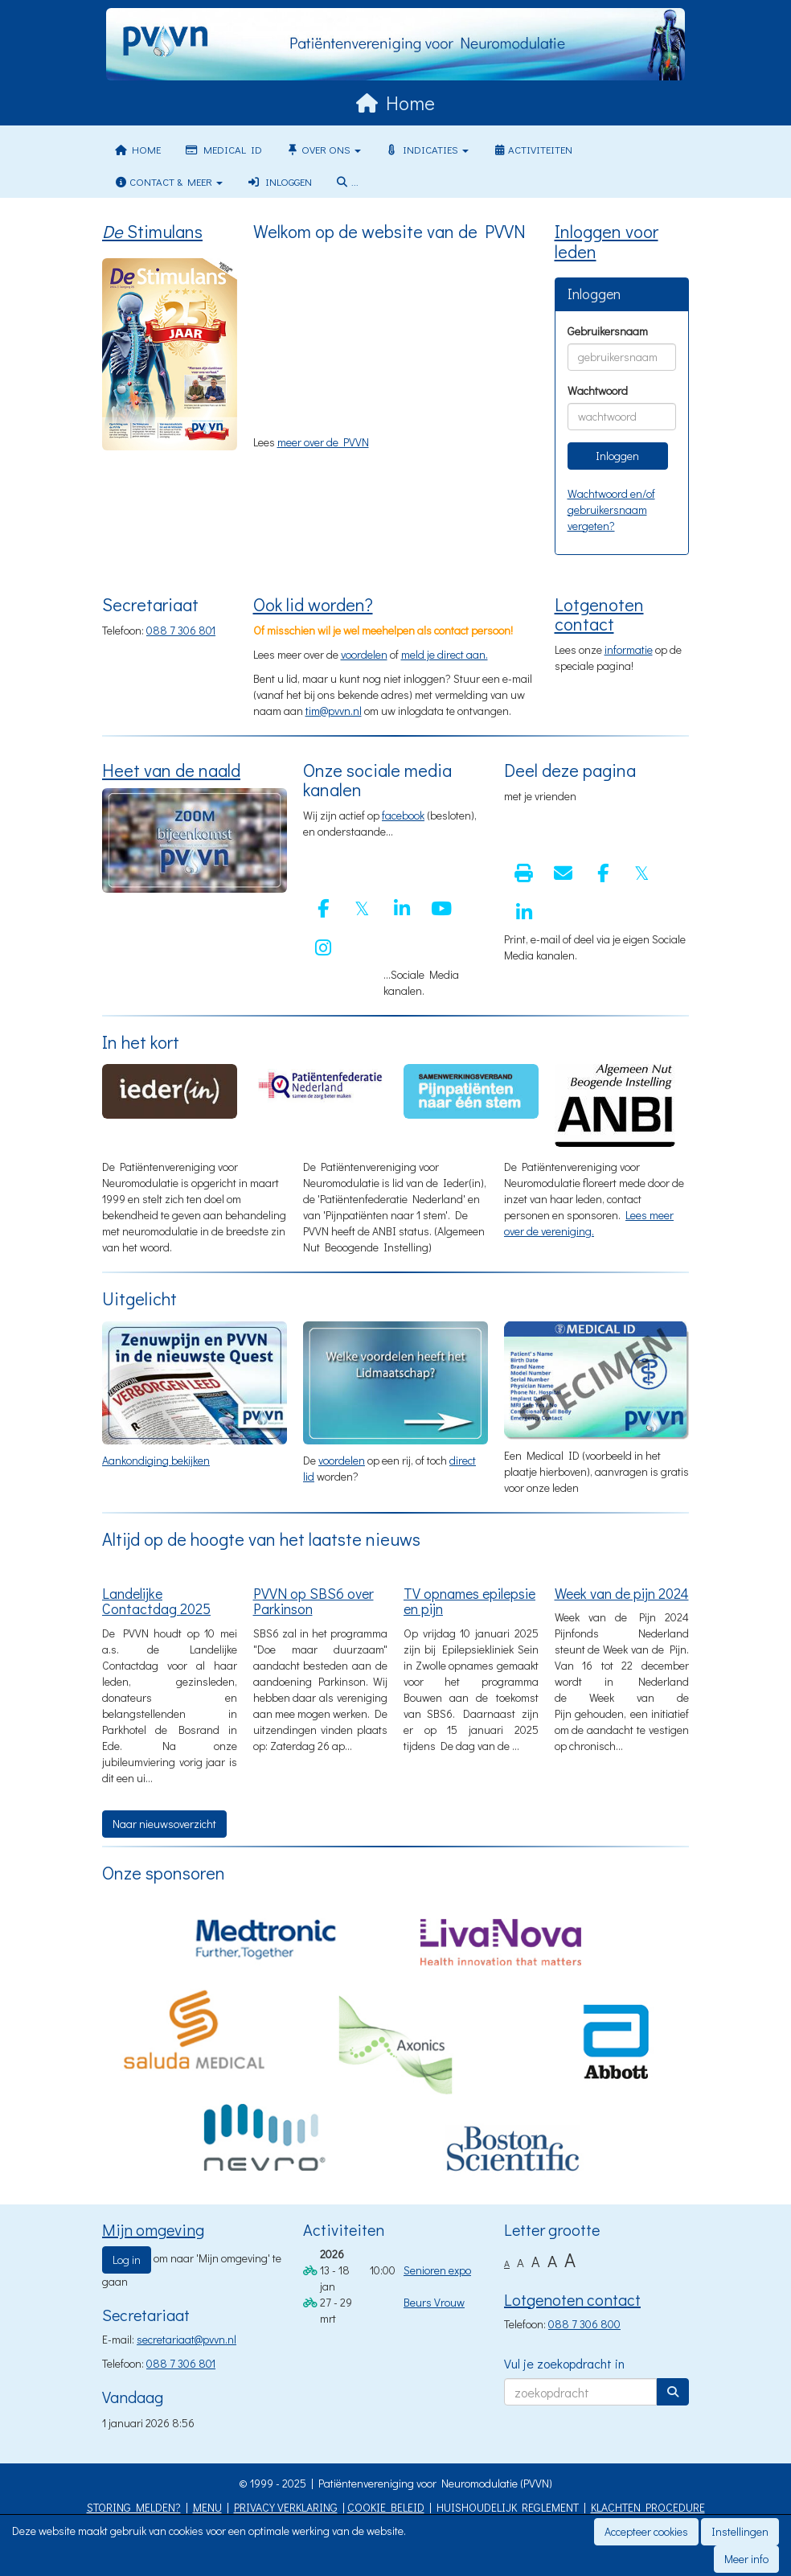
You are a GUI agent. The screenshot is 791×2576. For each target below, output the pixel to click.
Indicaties (427, 149)
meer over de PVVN (323, 442)
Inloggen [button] (617, 455)
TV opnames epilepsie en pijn (469, 1601)
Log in (127, 2259)
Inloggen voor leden (606, 241)
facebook (403, 815)
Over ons (323, 149)
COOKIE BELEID (385, 2507)
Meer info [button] (746, 2558)
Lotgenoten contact (599, 614)
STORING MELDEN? (134, 2507)
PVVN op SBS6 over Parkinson (313, 1601)
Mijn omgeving (153, 2229)
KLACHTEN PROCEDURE (648, 2507)
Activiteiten (532, 149)
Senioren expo (437, 2270)
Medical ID (223, 149)
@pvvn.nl (333, 710)
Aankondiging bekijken (156, 1460)
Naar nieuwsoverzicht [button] (164, 1823)
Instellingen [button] (739, 2531)
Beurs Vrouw (434, 2302)
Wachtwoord (598, 390)
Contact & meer (168, 181)
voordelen (364, 654)
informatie (629, 649)
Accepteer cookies (646, 2531)
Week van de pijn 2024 (622, 1593)
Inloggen (279, 181)
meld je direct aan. (444, 654)
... (347, 181)
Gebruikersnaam (608, 331)
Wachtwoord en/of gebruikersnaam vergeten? (611, 509)
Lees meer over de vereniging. (589, 1223)
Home (137, 149)
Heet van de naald (171, 770)
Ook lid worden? (313, 604)
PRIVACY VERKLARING (286, 2507)
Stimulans (152, 231)
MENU (207, 2507)
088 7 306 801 (180, 630)
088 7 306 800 (584, 2324)
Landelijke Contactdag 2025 (156, 1601)
